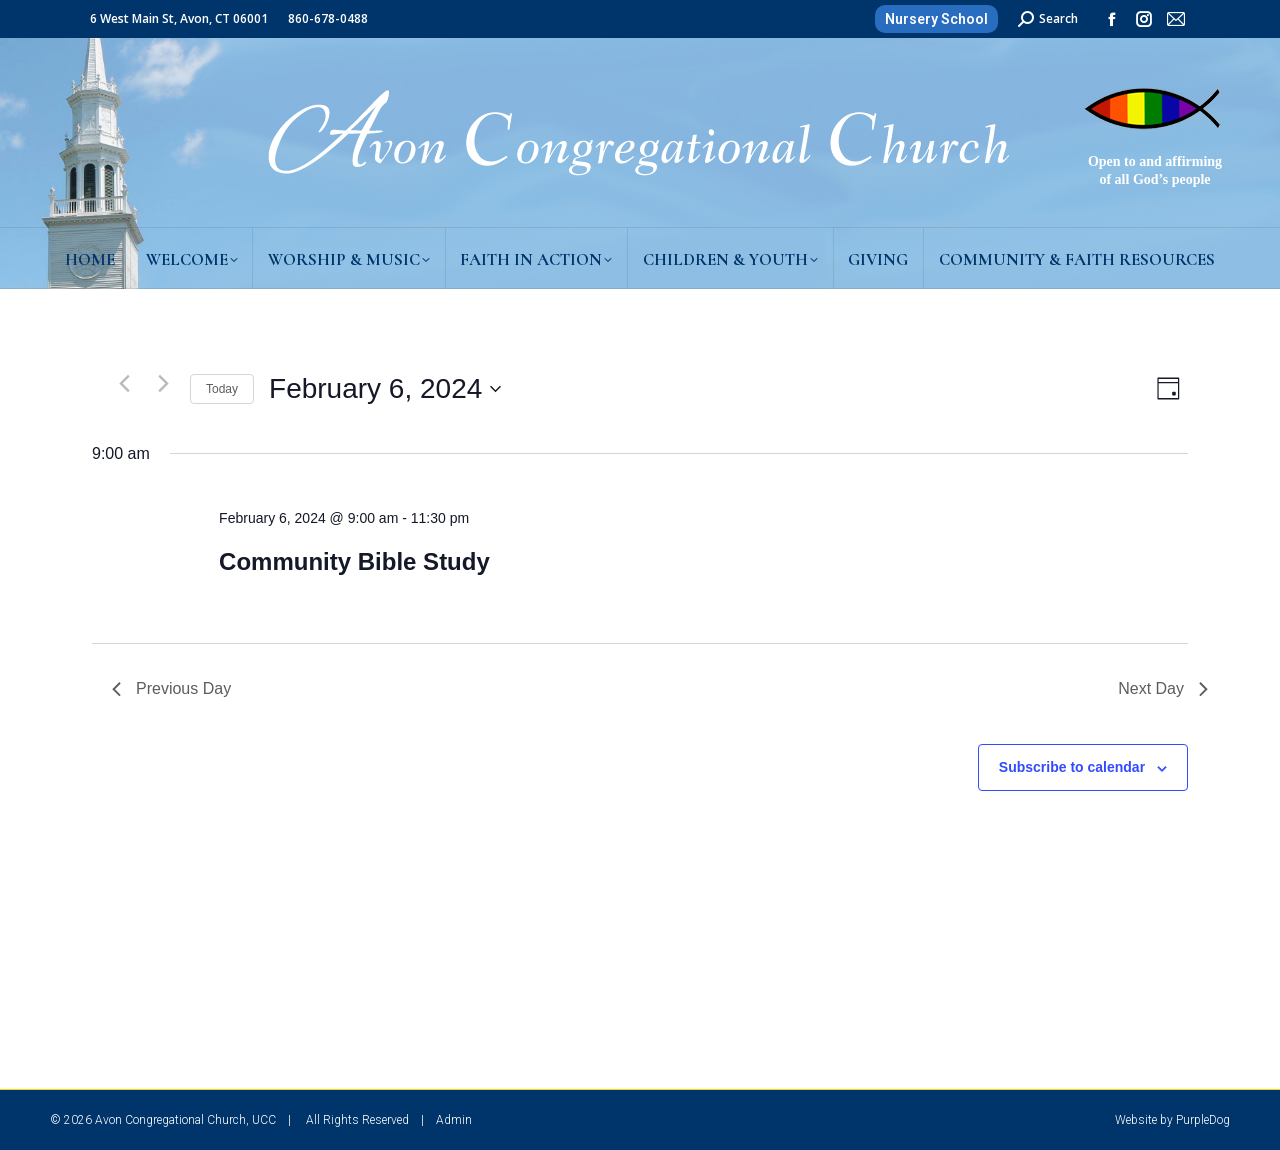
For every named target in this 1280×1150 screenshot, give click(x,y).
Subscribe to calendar (1072, 767)
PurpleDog (1203, 1120)
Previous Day (171, 688)
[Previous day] (124, 384)
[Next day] (163, 384)
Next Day (1163, 688)
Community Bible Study (354, 561)
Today (222, 389)
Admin (454, 1120)
